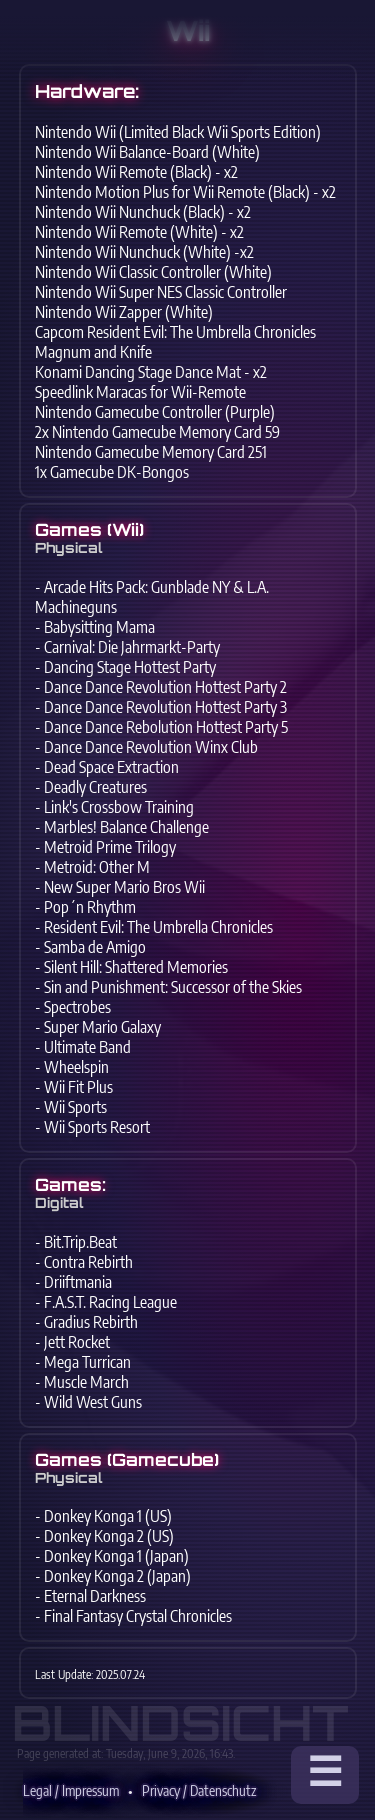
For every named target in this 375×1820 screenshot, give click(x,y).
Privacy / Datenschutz (199, 1790)
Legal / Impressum (71, 1790)
